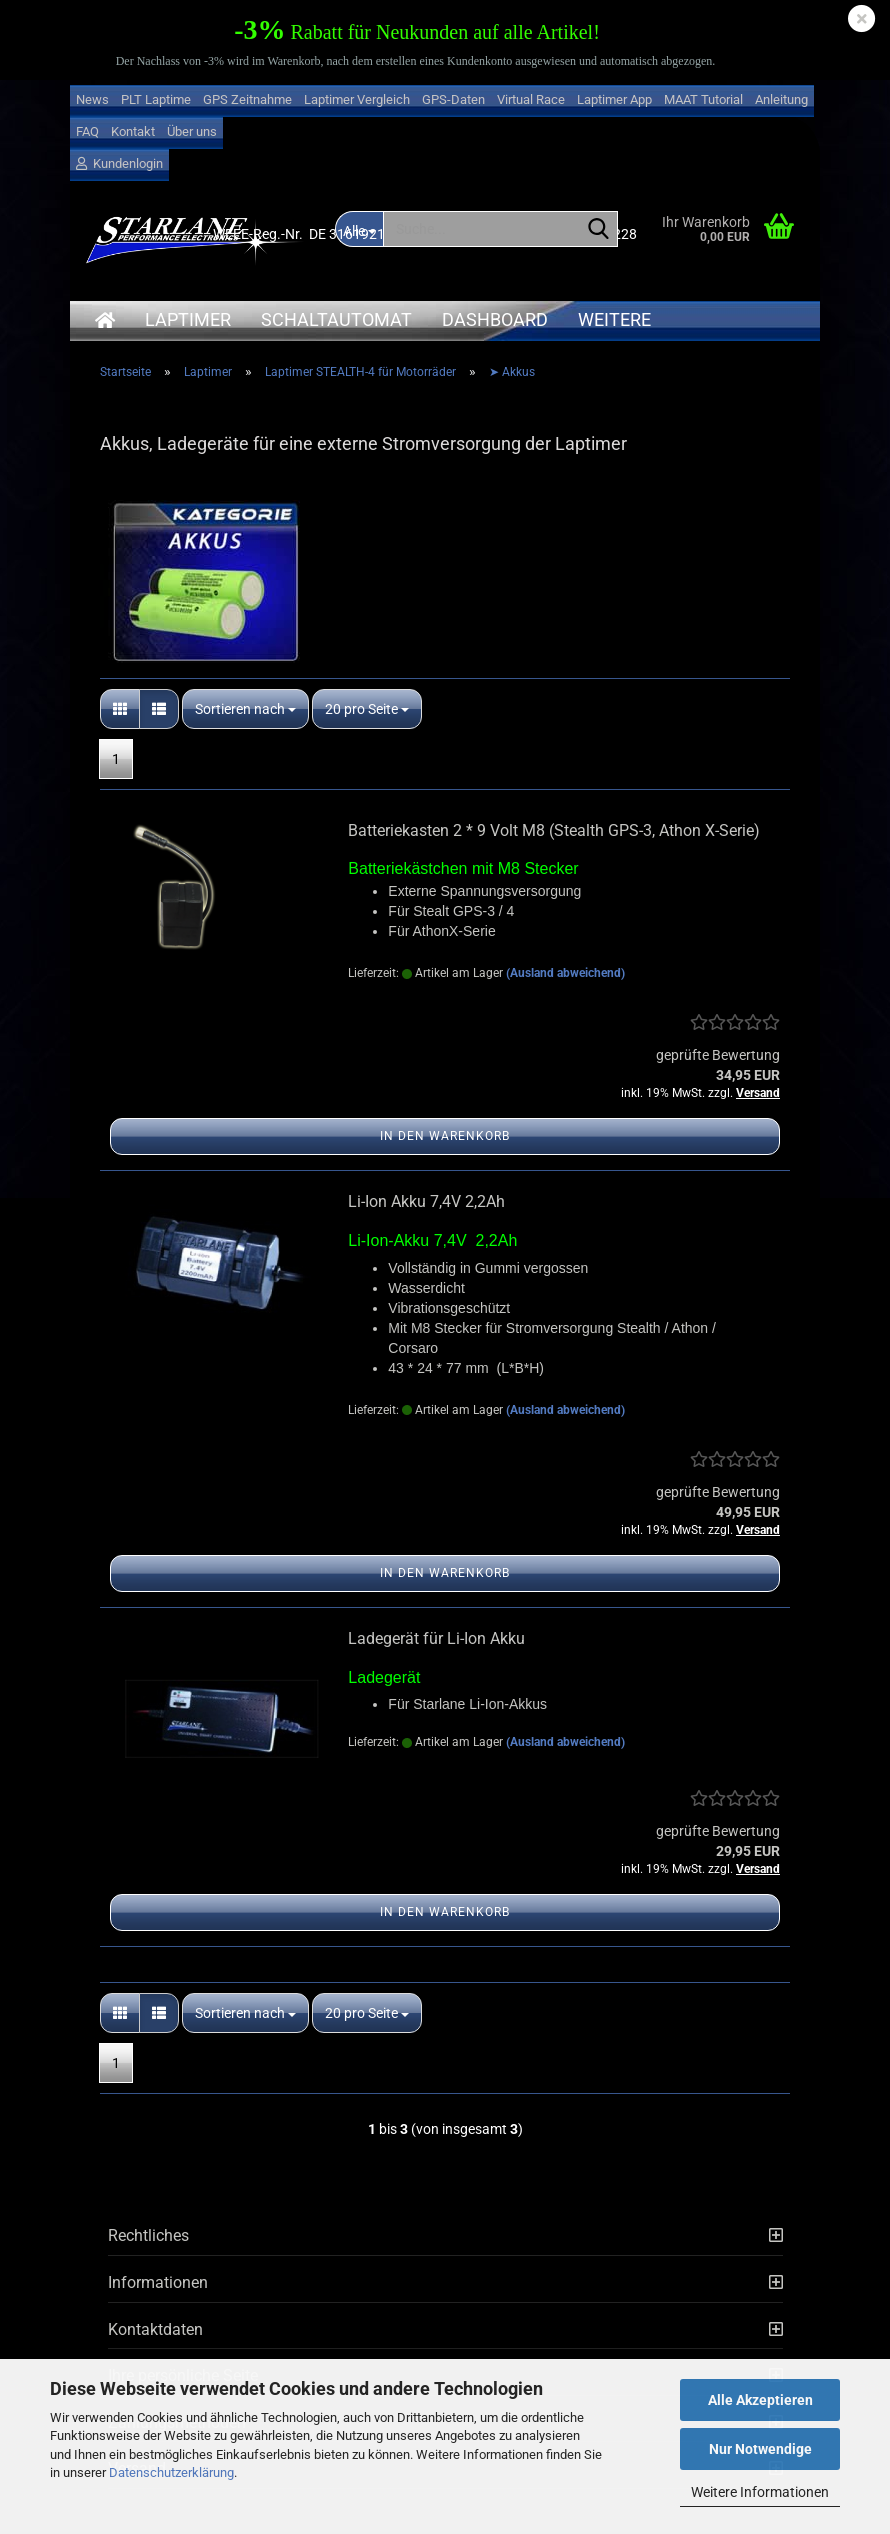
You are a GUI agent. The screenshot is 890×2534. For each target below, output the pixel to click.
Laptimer (188, 319)
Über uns (192, 131)
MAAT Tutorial (703, 99)
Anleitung (781, 99)
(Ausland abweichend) (565, 973)
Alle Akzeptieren (760, 2400)
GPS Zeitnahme (247, 99)
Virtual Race (531, 99)
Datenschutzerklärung (171, 2472)
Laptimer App (614, 99)
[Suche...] (599, 230)
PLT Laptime (156, 99)
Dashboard (495, 319)
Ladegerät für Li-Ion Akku (436, 1638)
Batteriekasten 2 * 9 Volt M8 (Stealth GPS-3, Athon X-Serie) (554, 830)
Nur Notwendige (760, 2449)
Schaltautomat (336, 319)
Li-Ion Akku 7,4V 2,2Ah (426, 1201)
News (92, 99)
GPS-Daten (453, 99)
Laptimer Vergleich (357, 99)
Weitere (614, 319)
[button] (120, 709)
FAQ (87, 131)
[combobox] (245, 709)
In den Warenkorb (445, 1136)
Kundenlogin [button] (119, 163)
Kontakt (133, 131)
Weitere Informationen (760, 2492)
